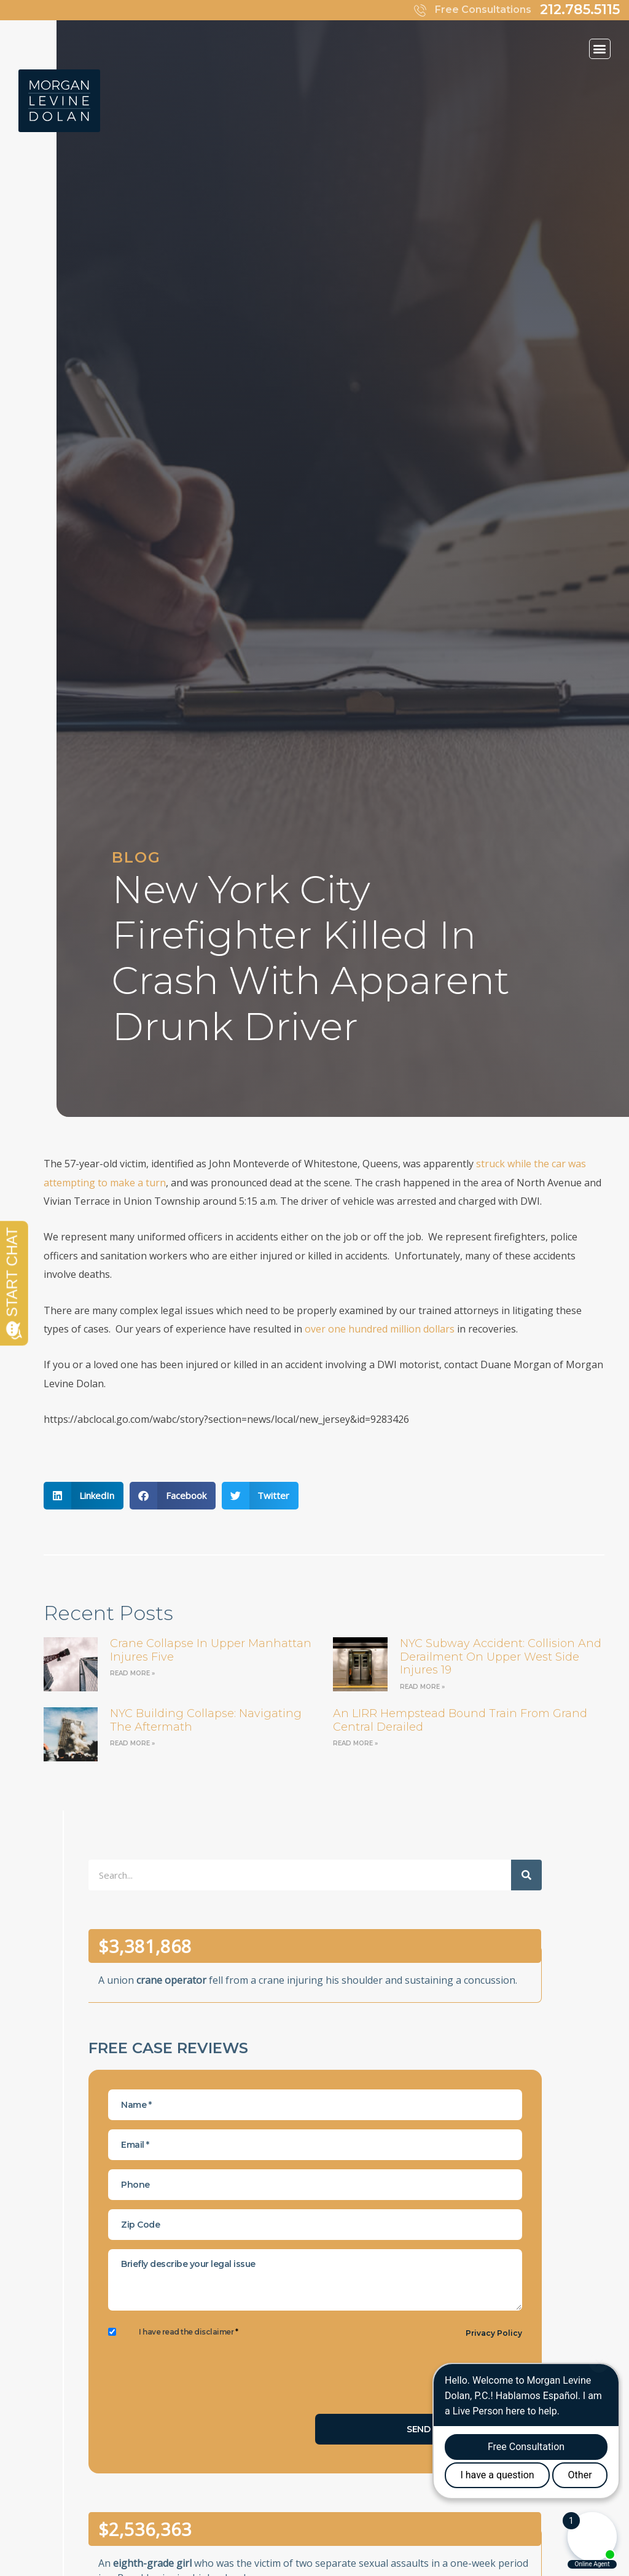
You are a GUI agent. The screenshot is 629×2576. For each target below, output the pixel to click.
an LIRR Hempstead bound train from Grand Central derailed (460, 1720)
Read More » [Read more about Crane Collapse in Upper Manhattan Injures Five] (132, 1673)
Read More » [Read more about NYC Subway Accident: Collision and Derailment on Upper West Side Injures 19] (422, 1687)
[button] (600, 49)
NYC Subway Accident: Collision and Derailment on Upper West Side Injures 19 (500, 1657)
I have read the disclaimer (188, 2332)
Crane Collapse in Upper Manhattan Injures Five (210, 1650)
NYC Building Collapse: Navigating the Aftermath (206, 1720)
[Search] (526, 1875)
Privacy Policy (494, 2333)
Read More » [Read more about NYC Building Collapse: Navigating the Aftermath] (132, 1743)
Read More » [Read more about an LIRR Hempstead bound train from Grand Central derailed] (355, 1743)
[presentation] (201, 2381)
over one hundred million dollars (380, 1329)
